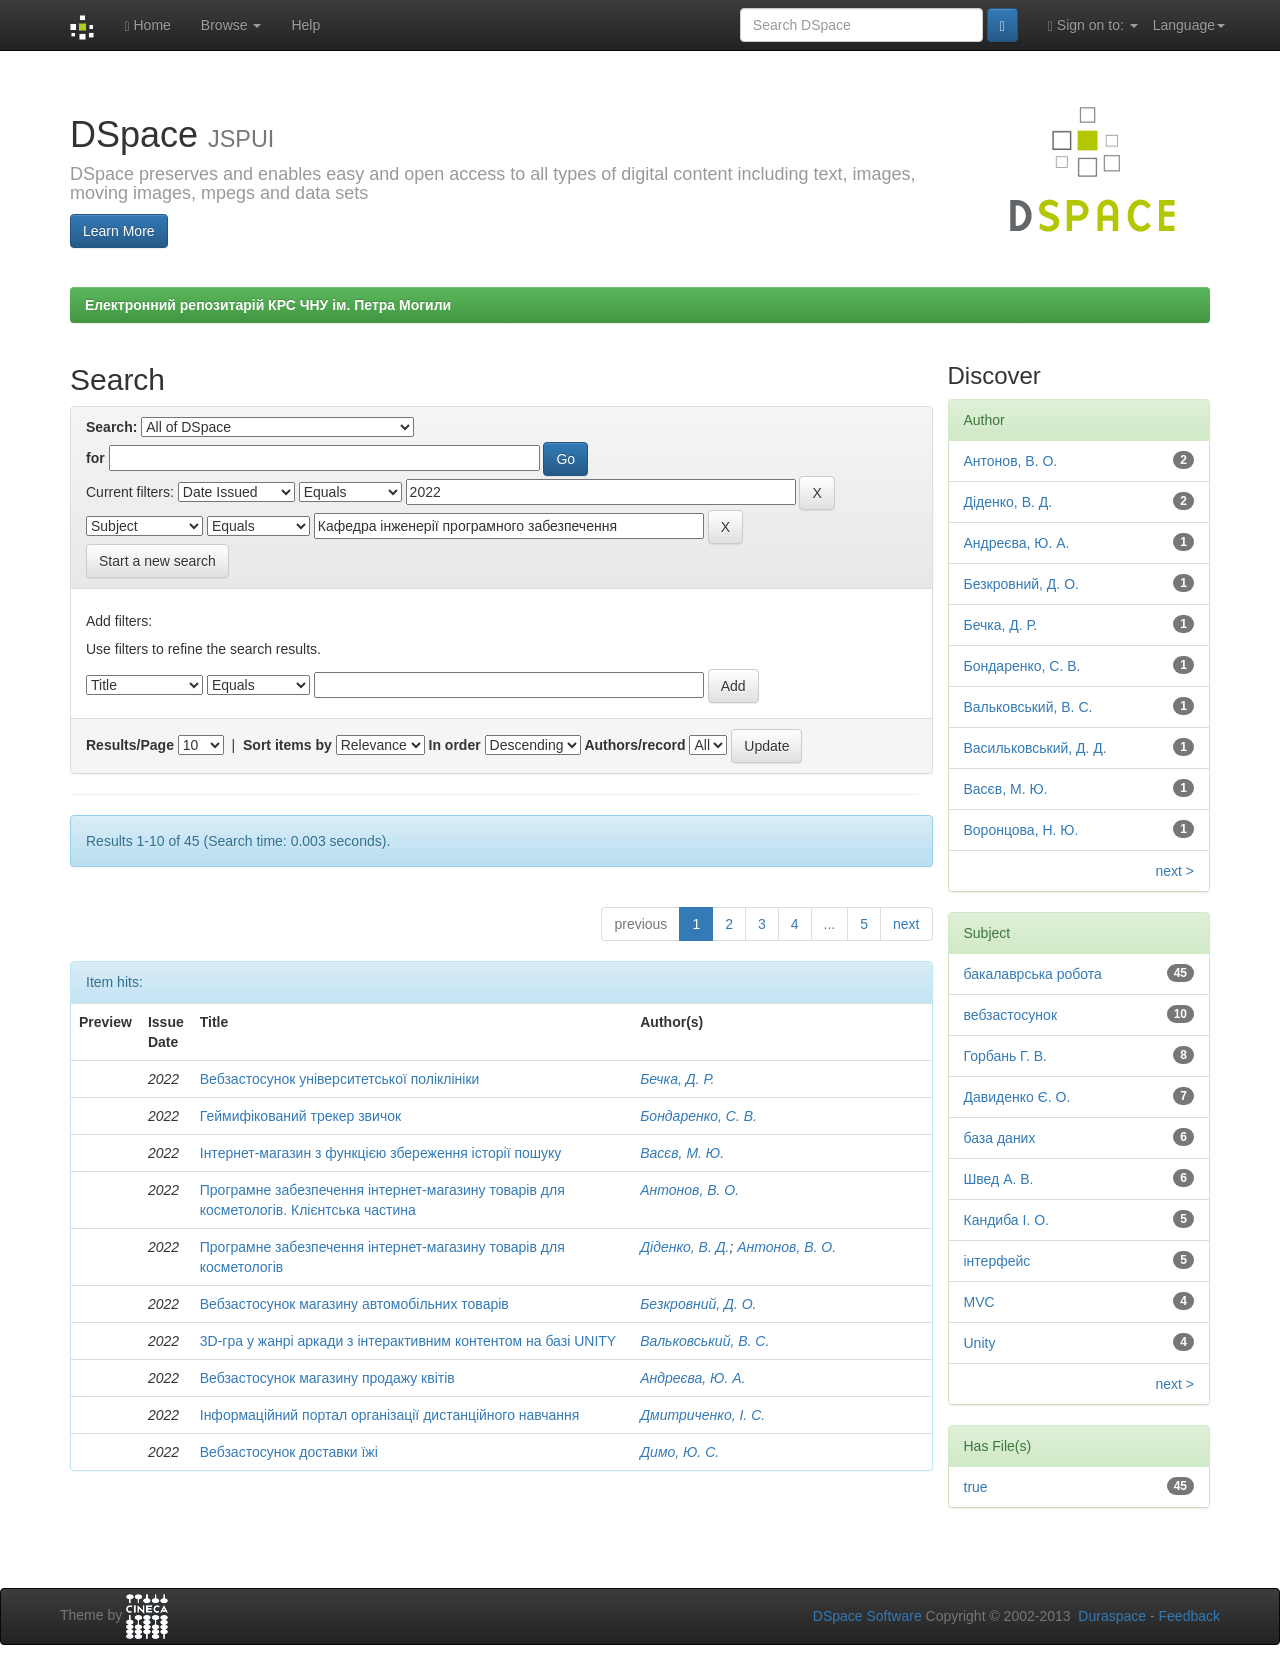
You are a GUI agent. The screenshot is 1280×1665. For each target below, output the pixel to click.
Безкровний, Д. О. (698, 1304)
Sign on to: (1093, 25)
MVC (979, 1302)
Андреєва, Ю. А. (692, 1378)
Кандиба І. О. (1006, 1220)
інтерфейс (997, 1261)
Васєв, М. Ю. (682, 1153)
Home (147, 25)
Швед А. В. (999, 1179)
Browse (231, 25)
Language (1189, 25)
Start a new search (157, 561)
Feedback (1189, 1616)
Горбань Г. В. (1006, 1056)
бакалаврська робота (1033, 974)
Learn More (119, 231)
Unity (980, 1343)
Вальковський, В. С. (704, 1341)
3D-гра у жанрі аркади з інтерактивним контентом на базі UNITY (408, 1341)
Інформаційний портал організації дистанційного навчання (390, 1415)
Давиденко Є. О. (1017, 1097)
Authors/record (634, 745)
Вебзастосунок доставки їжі (289, 1452)
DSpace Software (867, 1616)
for (95, 458)
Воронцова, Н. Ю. (1021, 830)
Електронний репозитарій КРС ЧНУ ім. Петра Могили (268, 305)
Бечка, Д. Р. (677, 1079)
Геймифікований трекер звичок (300, 1116)
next (906, 924)
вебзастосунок (1011, 1015)
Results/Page (130, 745)
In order (455, 745)
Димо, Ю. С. (679, 1452)
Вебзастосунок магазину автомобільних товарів (354, 1304)
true (976, 1487)
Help (305, 25)
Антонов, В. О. (689, 1190)
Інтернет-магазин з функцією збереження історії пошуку (381, 1153)
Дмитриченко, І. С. (702, 1415)
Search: (111, 427)
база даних (1000, 1138)
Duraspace (1112, 1616)
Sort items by (287, 745)
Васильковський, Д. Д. (1035, 748)
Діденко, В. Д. (684, 1247)
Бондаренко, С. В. (698, 1116)
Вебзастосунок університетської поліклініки (340, 1079)
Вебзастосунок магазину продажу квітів (327, 1378)
